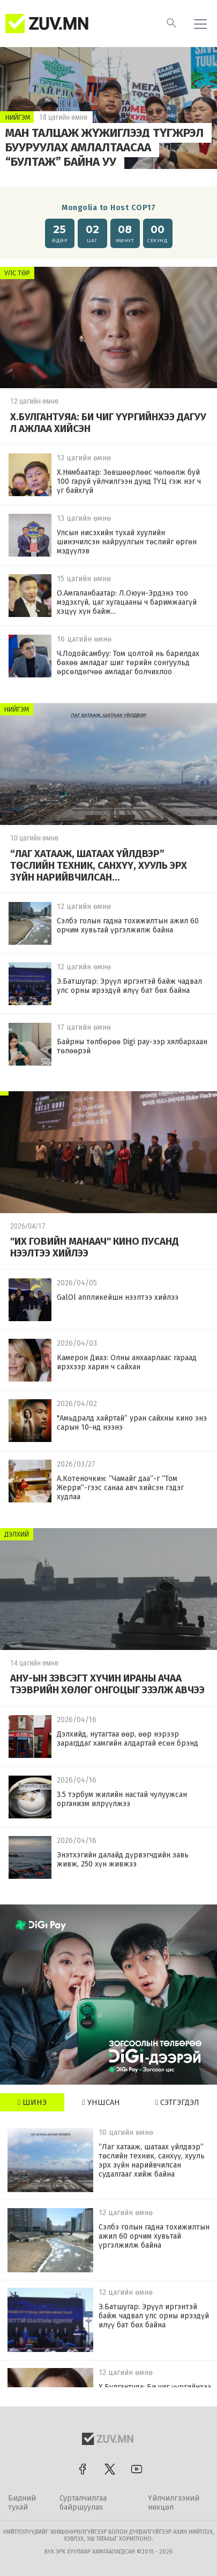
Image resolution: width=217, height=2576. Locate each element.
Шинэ (32, 2102)
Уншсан (100, 2102)
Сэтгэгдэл (177, 2102)
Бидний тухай (22, 2503)
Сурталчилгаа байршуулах (83, 2503)
